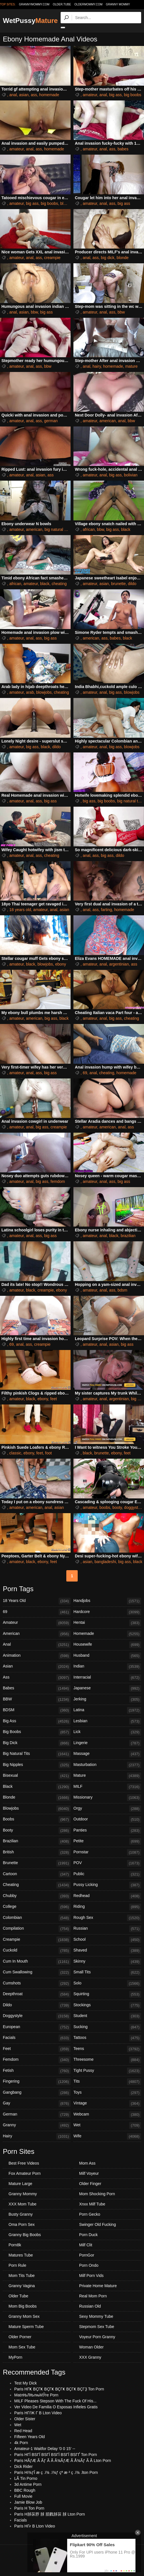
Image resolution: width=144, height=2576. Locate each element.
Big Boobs (37, 1732)
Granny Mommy (118, 4)
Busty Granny (21, 2214)
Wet (107, 2125)
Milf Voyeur (89, 2173)
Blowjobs (37, 1808)
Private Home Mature (98, 2285)
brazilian (128, 1235)
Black (37, 1787)
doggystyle (133, 1507)
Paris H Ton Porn (29, 2508)
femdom (58, 1181)
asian (23, 94)
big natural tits (57, 529)
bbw (34, 312)
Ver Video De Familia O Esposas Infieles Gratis (56, 2407)
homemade (49, 94)
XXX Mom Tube (22, 2204)
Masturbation (107, 1765)
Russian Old (90, 2306)
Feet (37, 2049)
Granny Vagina (22, 2285)
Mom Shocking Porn (97, 2194)
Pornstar (107, 1852)
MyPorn (15, 2357)
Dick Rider (23, 2466)
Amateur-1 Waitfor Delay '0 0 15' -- (44, 2448)
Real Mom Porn (93, 2296)
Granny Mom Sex (24, 2316)
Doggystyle (37, 2016)
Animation (37, 1655)
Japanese (107, 1688)
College (37, 1907)
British (37, 1852)
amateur (90, 94)
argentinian (119, 964)
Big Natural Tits (37, 1754)
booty (117, 1507)
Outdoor (107, 1819)
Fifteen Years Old (29, 2436)
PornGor (86, 2255)
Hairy (37, 2136)
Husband (107, 1655)
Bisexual (37, 1775)
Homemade (107, 1634)
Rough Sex (107, 1918)
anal (13, 94)
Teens (107, 2049)
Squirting (107, 1994)
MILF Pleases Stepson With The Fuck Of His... (55, 2401)
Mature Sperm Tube (26, 2326)
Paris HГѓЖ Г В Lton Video (38, 2413)
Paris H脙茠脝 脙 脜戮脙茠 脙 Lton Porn (49, 2514)
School (107, 1939)
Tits (107, 2081)
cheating (59, 583)
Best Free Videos (24, 2163)
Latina (107, 1710)
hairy (96, 366)
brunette (118, 583)
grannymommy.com (34, 4)
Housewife (107, 1644)
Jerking (107, 1699)
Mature (107, 1775)
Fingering (37, 2081)
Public (107, 1874)
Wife (107, 2136)
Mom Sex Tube (22, 2347)
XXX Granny (90, 2357)
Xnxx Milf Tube (92, 2204)
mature (131, 366)
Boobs (37, 1819)
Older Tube (18, 2296)
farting (106, 909)
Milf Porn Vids (91, 2275)
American (37, 1634)
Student (107, 2016)
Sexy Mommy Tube (96, 2316)
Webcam (107, 2114)
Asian (37, 1666)
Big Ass (37, 1721)
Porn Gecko (89, 2214)
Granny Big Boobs (25, 2234)
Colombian (37, 1918)
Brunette (37, 1863)
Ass (37, 1677)
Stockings (107, 2005)
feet (53, 1399)
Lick (107, 1732)
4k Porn (21, 2442)
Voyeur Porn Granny (97, 2337)
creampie (52, 257)
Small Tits (107, 1972)
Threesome (107, 2059)
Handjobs (107, 1601)
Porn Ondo (88, 2265)
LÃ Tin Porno (25, 2478)
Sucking (107, 2027)
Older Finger (90, 2183)
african (89, 529)
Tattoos (107, 2038)
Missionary (107, 1797)
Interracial (107, 1677)
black (125, 529)
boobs (104, 1507)
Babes (37, 1688)
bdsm (122, 1290)
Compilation (37, 1928)
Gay (37, 2103)
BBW (37, 1699)
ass (34, 94)
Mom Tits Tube (22, 2275)
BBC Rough (24, 2490)
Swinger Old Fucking (97, 2224)
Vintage (107, 2103)
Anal (37, 1644)
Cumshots (37, 1983)
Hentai (107, 1623)
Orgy (107, 1808)
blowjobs (44, 692)
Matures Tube (21, 2255)
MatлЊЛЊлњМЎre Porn (36, 2395)
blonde (66, 203)
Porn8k (15, 2245)
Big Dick (37, 1743)
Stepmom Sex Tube (96, 2326)
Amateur (37, 1623)
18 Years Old (37, 1601)
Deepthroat (37, 1994)
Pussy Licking (107, 1885)
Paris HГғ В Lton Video (34, 2526)
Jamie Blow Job (28, 2502)
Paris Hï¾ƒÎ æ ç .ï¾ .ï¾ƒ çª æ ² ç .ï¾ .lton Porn (56, 2472)
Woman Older (91, 2347)
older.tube (62, 4)
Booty (37, 1830)
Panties (107, 1830)
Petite (107, 1841)
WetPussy (30, 20)
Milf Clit (85, 2245)
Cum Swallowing (37, 1972)
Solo (107, 1983)
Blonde (37, 1797)
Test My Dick (25, 2383)
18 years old (20, 909)
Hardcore (107, 1612)
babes (123, 149)
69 (85, 1073)
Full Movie (23, 2496)
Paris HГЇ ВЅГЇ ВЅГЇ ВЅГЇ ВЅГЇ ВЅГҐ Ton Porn (55, 2454)
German (37, 2114)
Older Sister (24, 2419)
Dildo (37, 2005)
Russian (107, 1928)
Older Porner (20, 2337)
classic (15, 1453)
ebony (60, 964)
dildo (132, 583)
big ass (115, 94)
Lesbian (107, 1721)
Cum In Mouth (37, 1961)
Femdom (37, 2059)
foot (48, 1453)
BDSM (37, 1710)
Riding (107, 1907)
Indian (107, 1666)
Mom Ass (87, 2163)
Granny (37, 2125)
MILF (107, 1787)
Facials (37, 2038)
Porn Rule (17, 2265)
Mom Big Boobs (23, 2306)
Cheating (37, 1885)
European (37, 2027)
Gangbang (37, 2092)
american (107, 421)
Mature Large (20, 2183)
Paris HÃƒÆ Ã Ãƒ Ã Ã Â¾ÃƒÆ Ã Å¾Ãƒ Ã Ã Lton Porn (62, 2460)
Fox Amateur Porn (25, 2173)
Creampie (37, 1939)
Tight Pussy (107, 2071)
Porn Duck (88, 2234)
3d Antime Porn (28, 2484)
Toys (107, 2092)
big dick (107, 257)
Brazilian (37, 1841)
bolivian (130, 475)
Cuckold (37, 1950)
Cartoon (37, 1874)
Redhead (107, 1896)
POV (107, 1863)
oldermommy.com (88, 4)
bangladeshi (105, 1561)
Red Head (23, 2430)
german (50, 421)
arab (30, 692)
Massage (107, 1754)
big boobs (132, 94)
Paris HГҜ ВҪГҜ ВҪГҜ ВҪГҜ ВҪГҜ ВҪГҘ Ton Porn (59, 2389)
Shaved (107, 1950)
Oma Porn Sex (22, 2224)
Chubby (37, 1896)
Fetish (37, 2071)
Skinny (107, 1961)
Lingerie (107, 1743)
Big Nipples (37, 1765)
